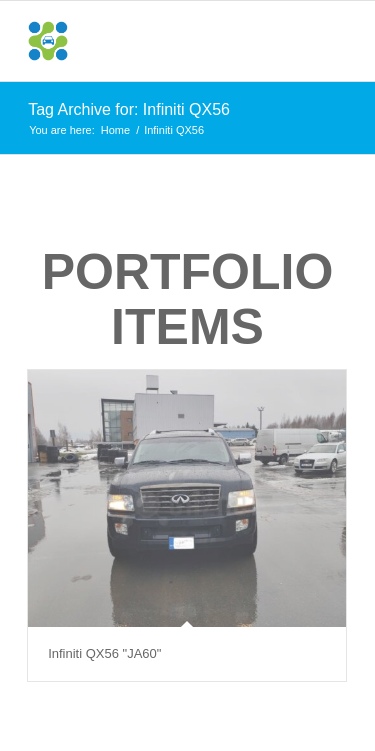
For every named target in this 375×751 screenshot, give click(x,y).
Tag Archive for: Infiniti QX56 (129, 109)
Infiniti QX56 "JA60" (104, 653)
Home (115, 130)
